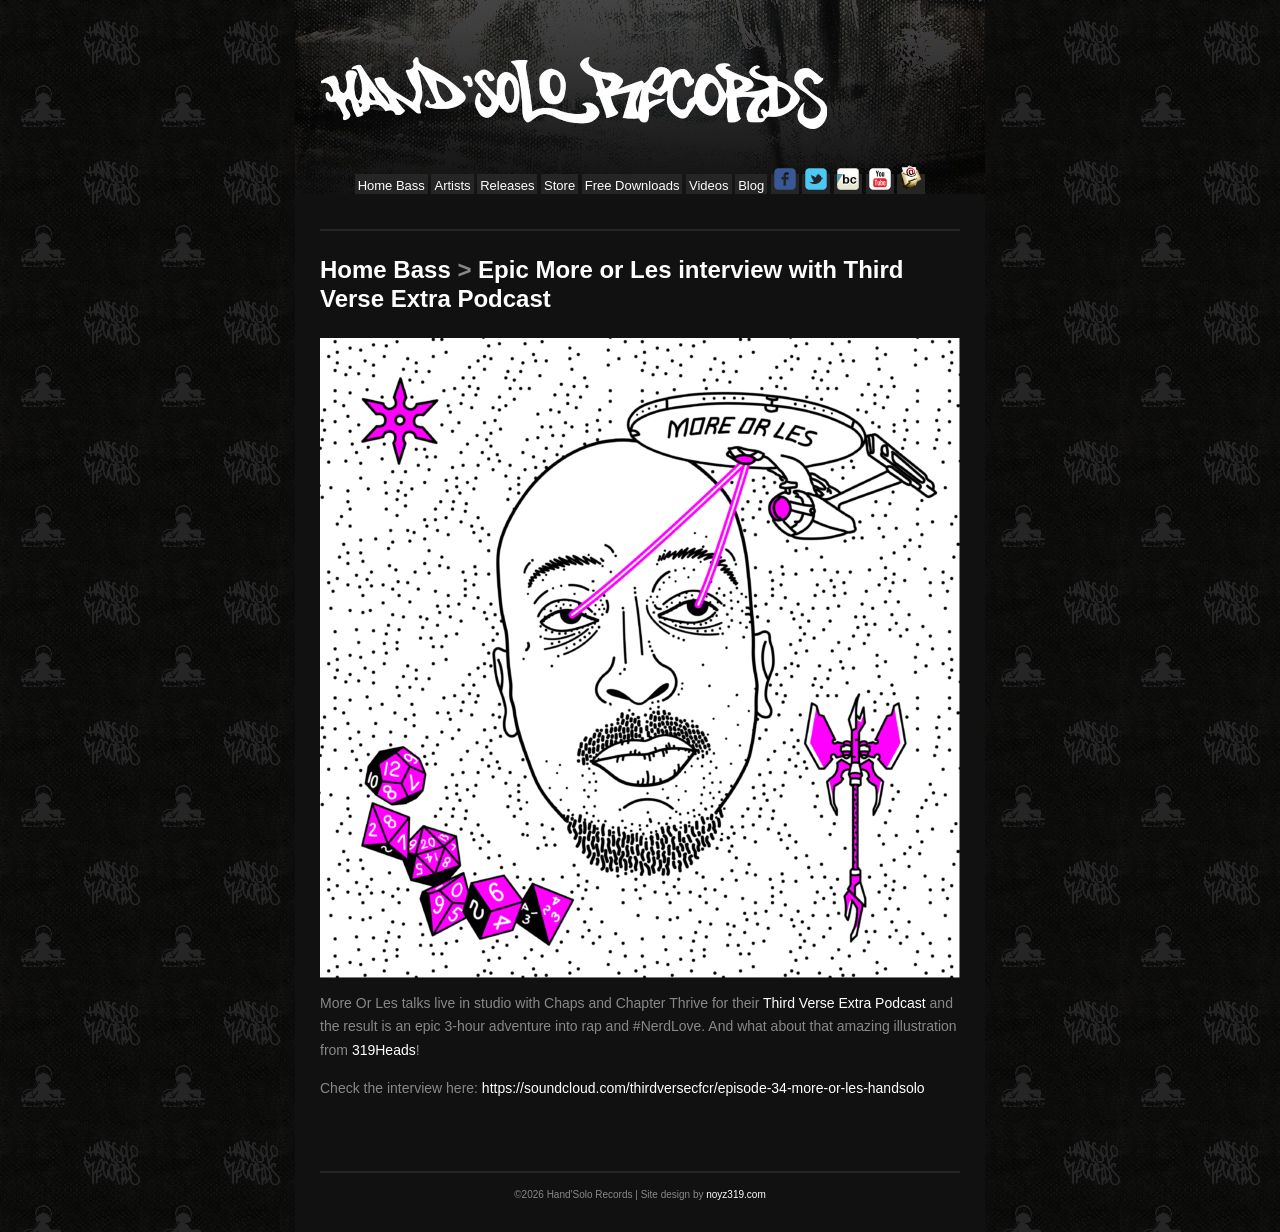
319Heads (384, 1050)
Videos (709, 185)
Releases (507, 185)
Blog (751, 185)
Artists (452, 185)
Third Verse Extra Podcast (844, 1003)
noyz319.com (735, 1194)
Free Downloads (632, 185)
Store (559, 185)
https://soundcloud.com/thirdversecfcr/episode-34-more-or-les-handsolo (703, 1088)
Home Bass (391, 185)
